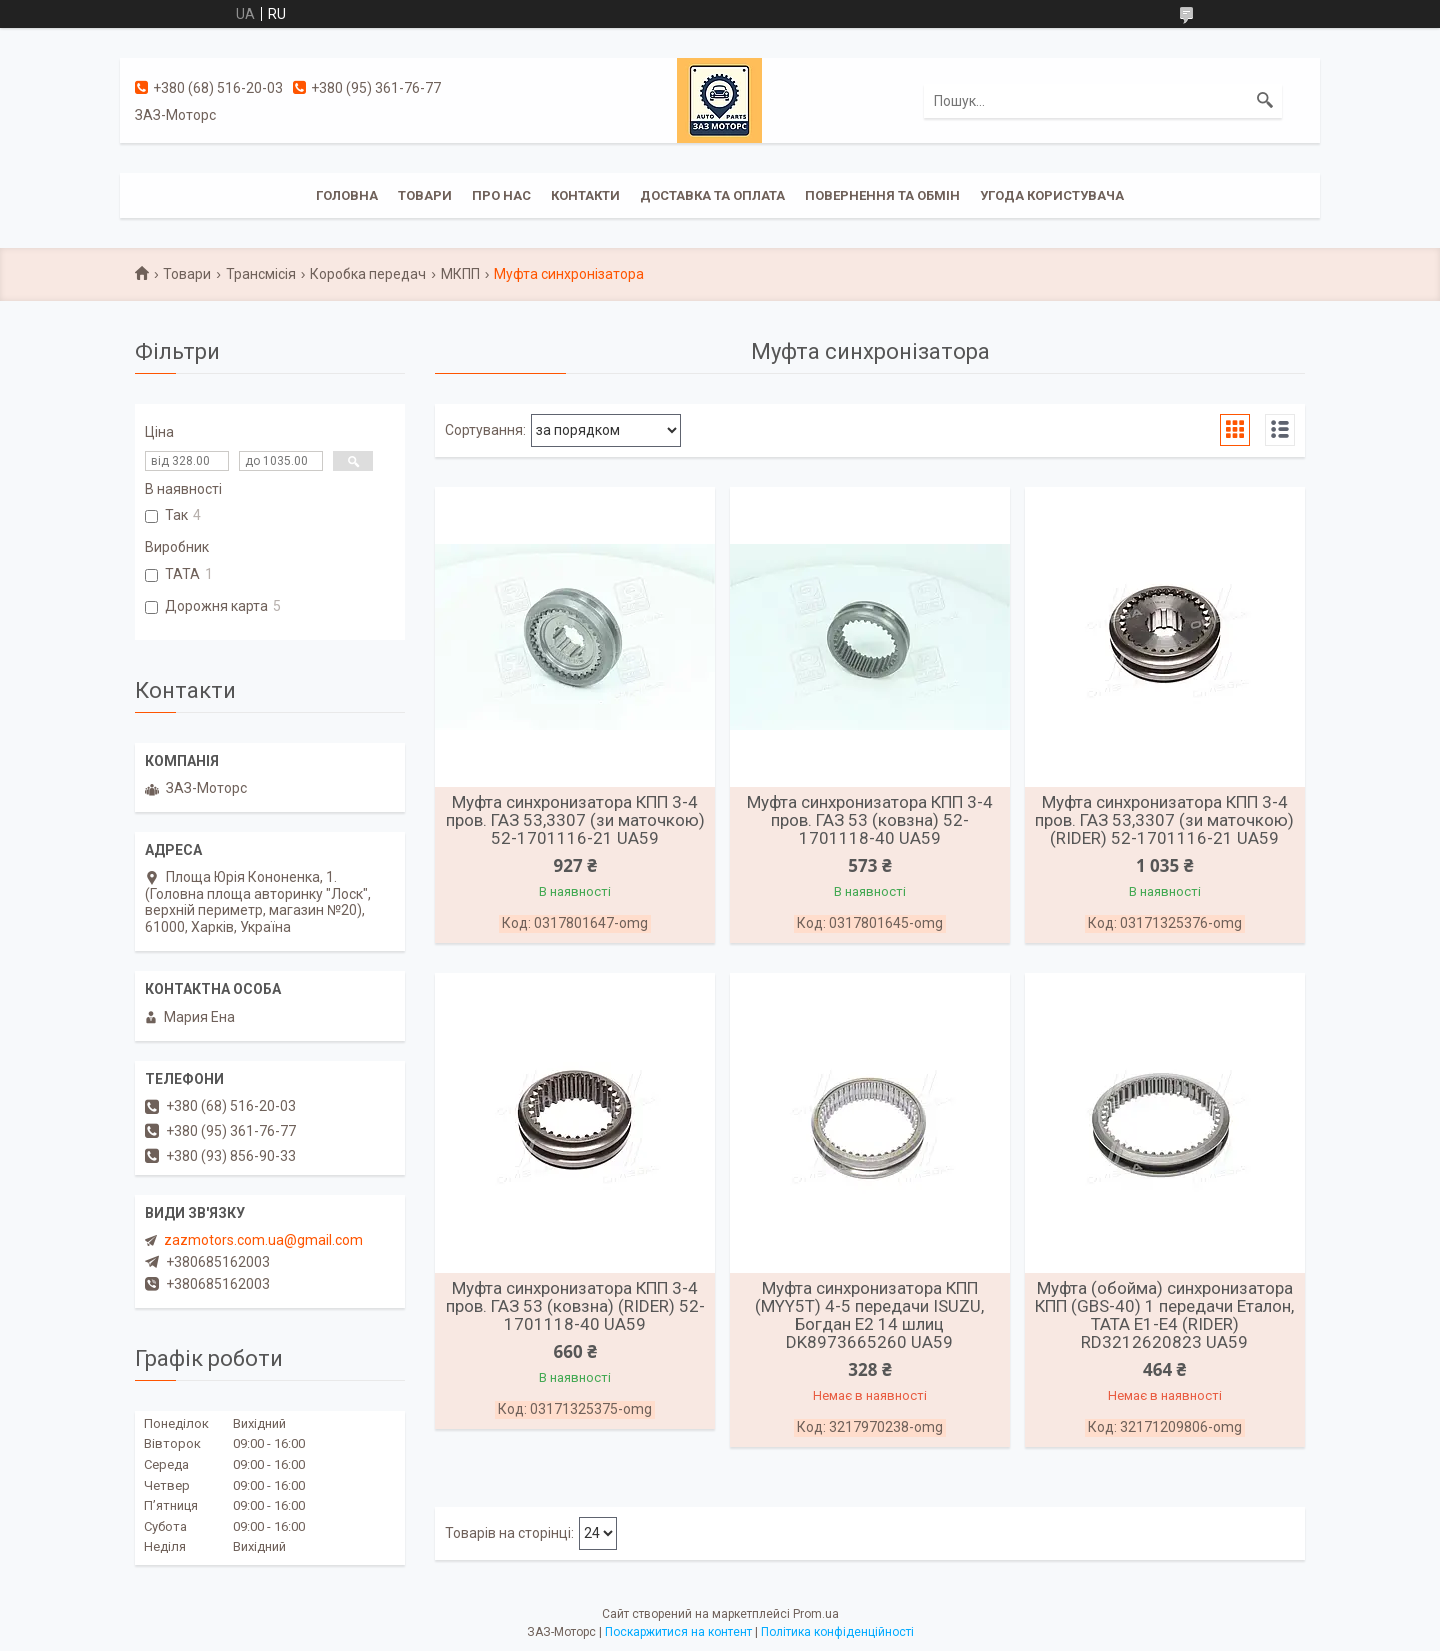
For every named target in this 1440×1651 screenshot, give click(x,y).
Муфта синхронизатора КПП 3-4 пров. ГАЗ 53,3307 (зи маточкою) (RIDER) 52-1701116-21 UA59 (1164, 820)
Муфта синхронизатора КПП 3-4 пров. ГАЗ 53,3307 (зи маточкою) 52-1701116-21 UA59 (575, 820)
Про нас (501, 195)
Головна (347, 195)
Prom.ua (816, 1614)
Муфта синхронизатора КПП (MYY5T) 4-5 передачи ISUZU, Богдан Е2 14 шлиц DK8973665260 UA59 (869, 1315)
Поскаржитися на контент (678, 1632)
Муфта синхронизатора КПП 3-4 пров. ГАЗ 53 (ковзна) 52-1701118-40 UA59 (870, 820)
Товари (425, 195)
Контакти (585, 195)
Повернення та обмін (882, 195)
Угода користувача (1052, 195)
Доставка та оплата (712, 195)
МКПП (460, 274)
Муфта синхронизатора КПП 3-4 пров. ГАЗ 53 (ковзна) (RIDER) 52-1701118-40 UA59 (575, 1306)
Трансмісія (261, 274)
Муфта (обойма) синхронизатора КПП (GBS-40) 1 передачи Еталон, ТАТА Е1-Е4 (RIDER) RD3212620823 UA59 (1164, 1315)
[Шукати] (1265, 101)
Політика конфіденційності (837, 1632)
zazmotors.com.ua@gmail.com (263, 1240)
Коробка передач (368, 274)
